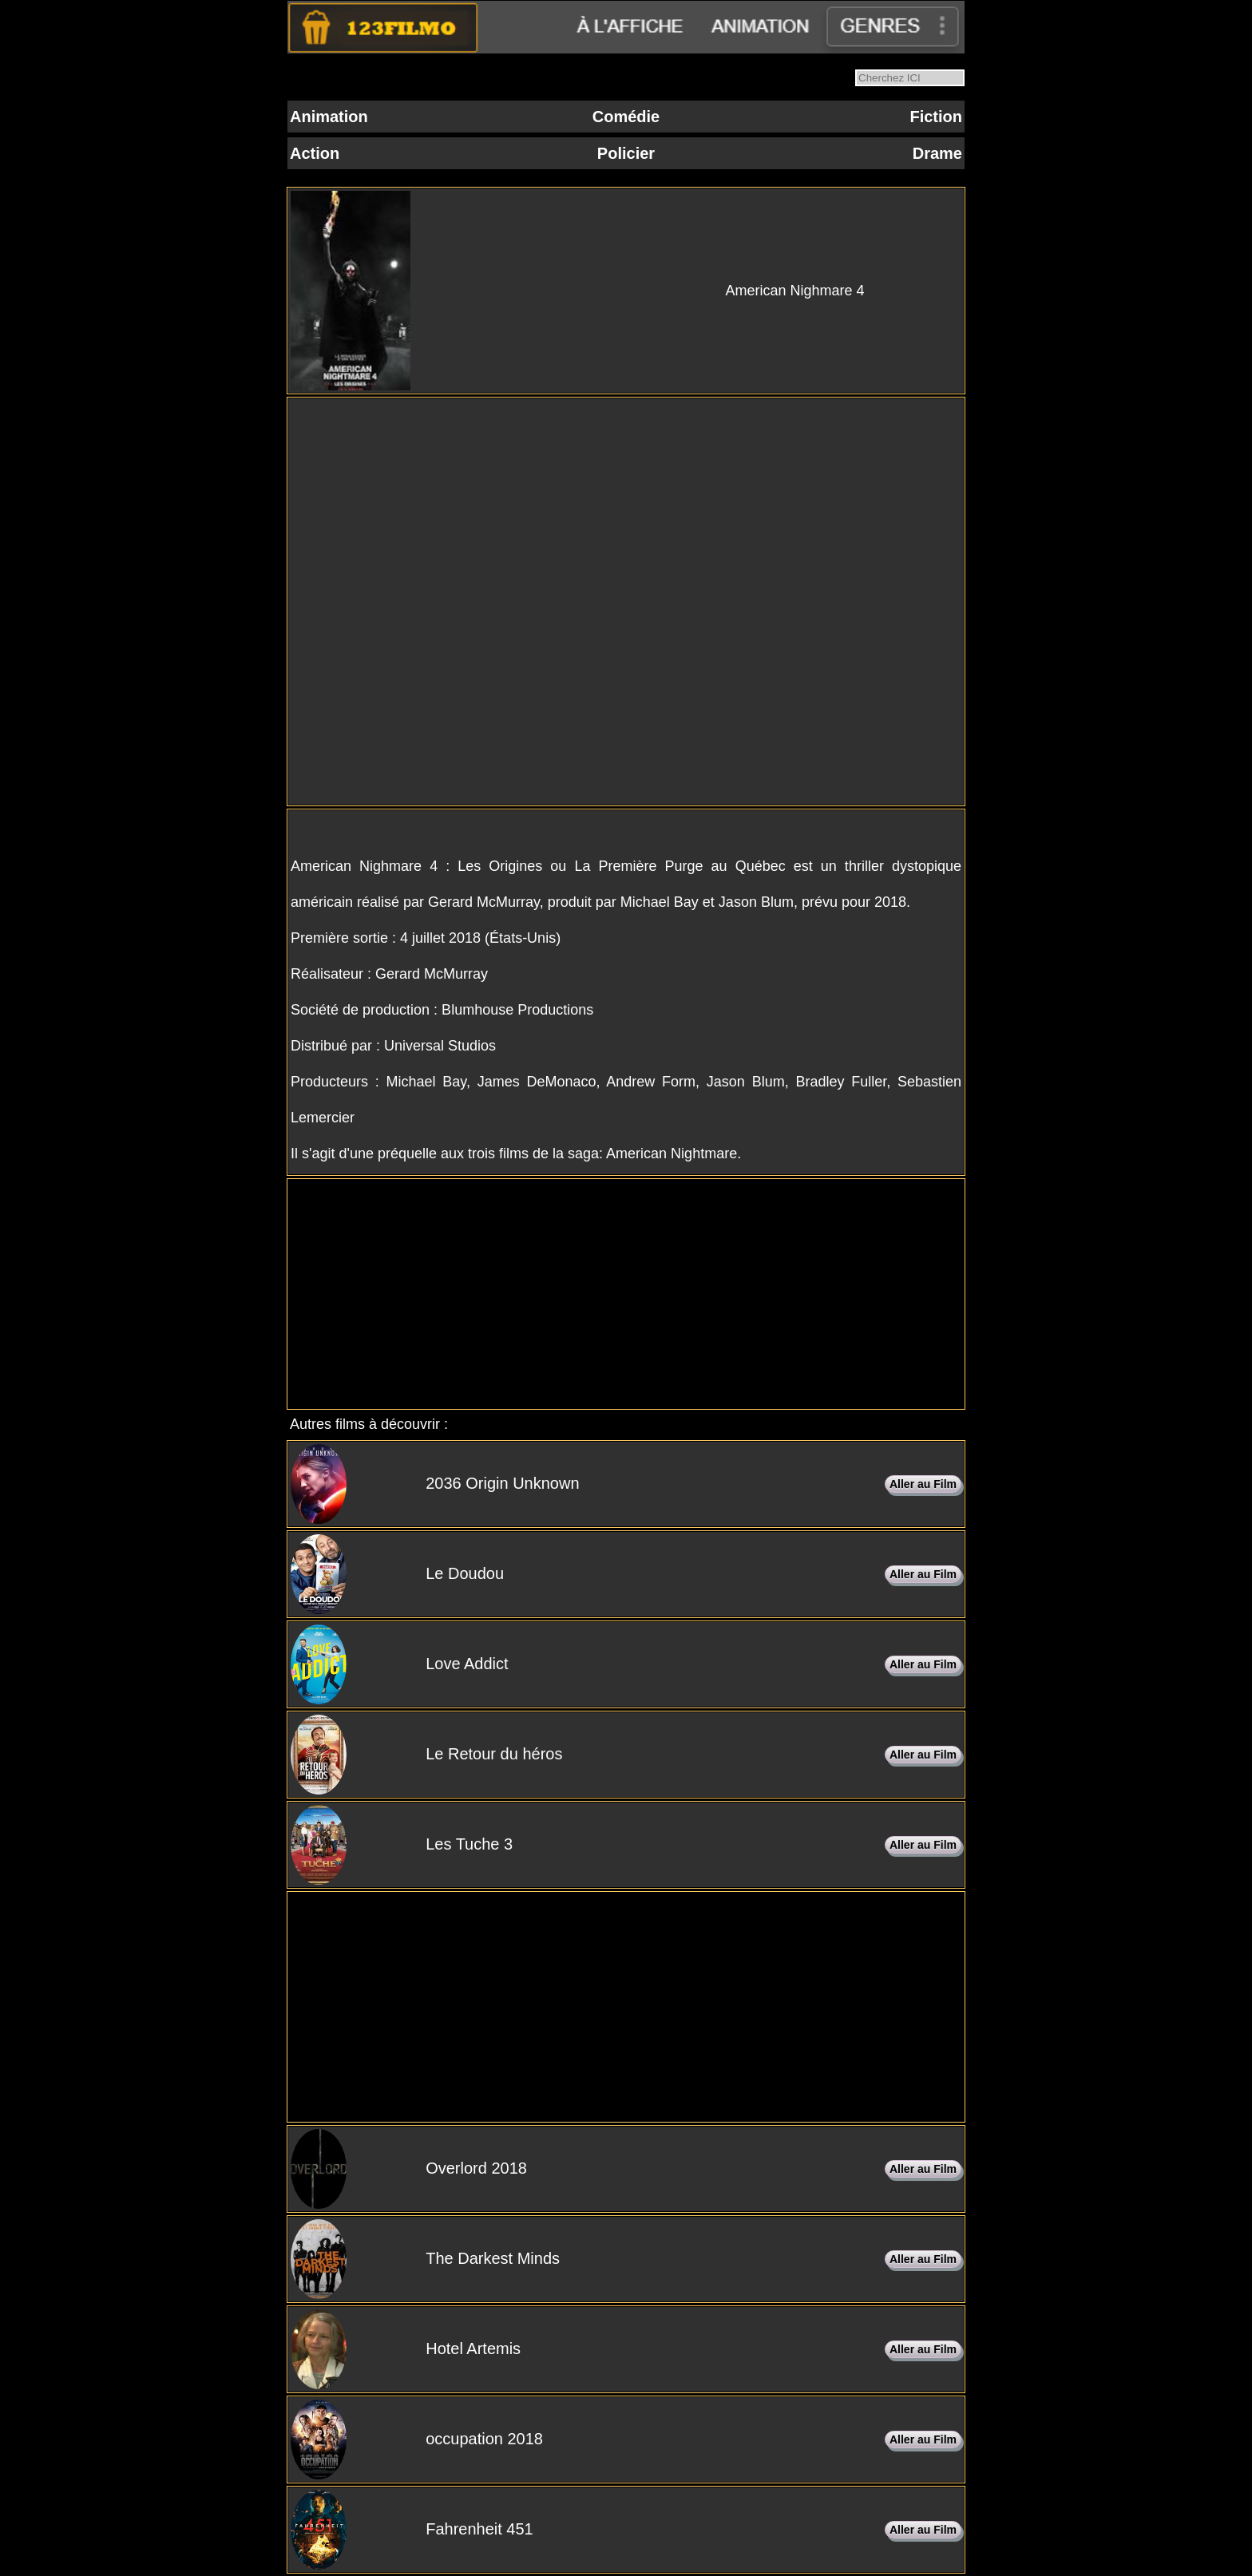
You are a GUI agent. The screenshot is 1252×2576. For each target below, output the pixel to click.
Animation (329, 116)
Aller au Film (923, 1484)
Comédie (626, 116)
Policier (626, 153)
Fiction (935, 116)
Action (314, 153)
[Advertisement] (626, 1294)
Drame (937, 153)
